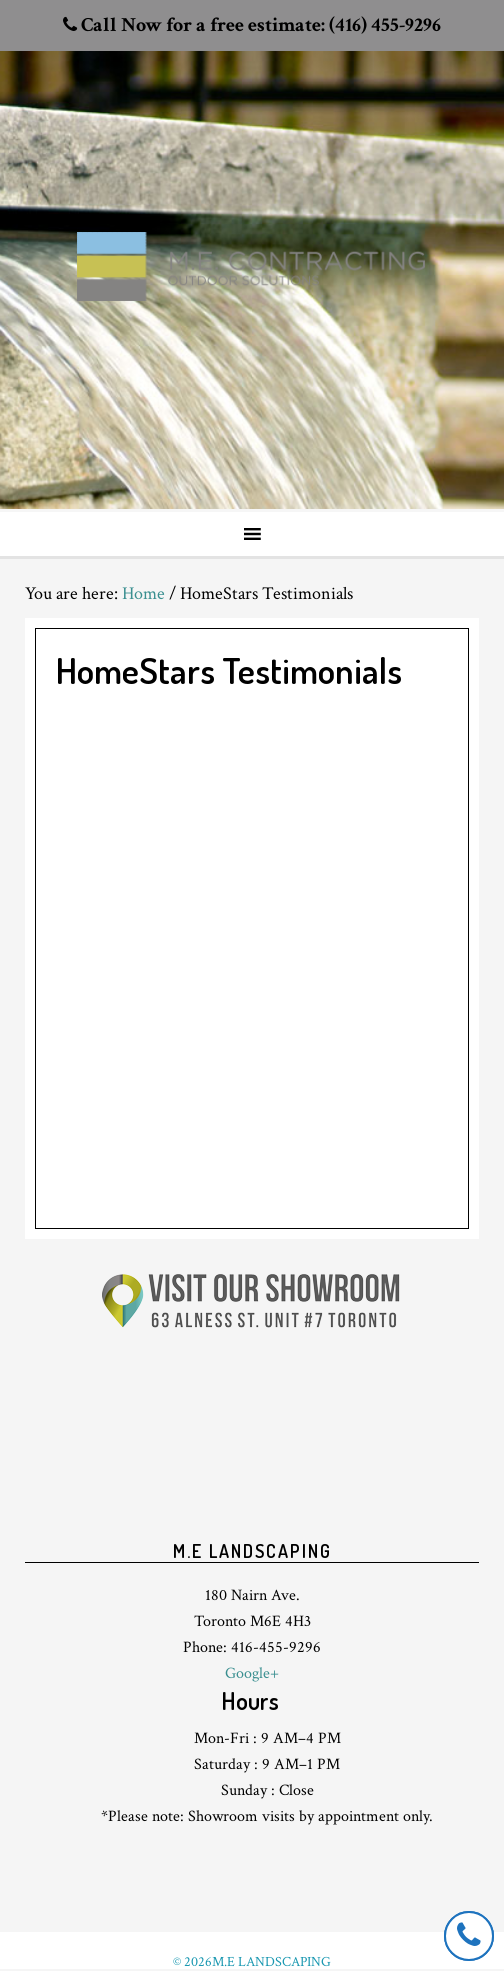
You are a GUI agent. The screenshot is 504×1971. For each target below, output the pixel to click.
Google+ (252, 1673)
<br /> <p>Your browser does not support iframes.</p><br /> (252, 1446)
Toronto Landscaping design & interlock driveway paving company (252, 231)
